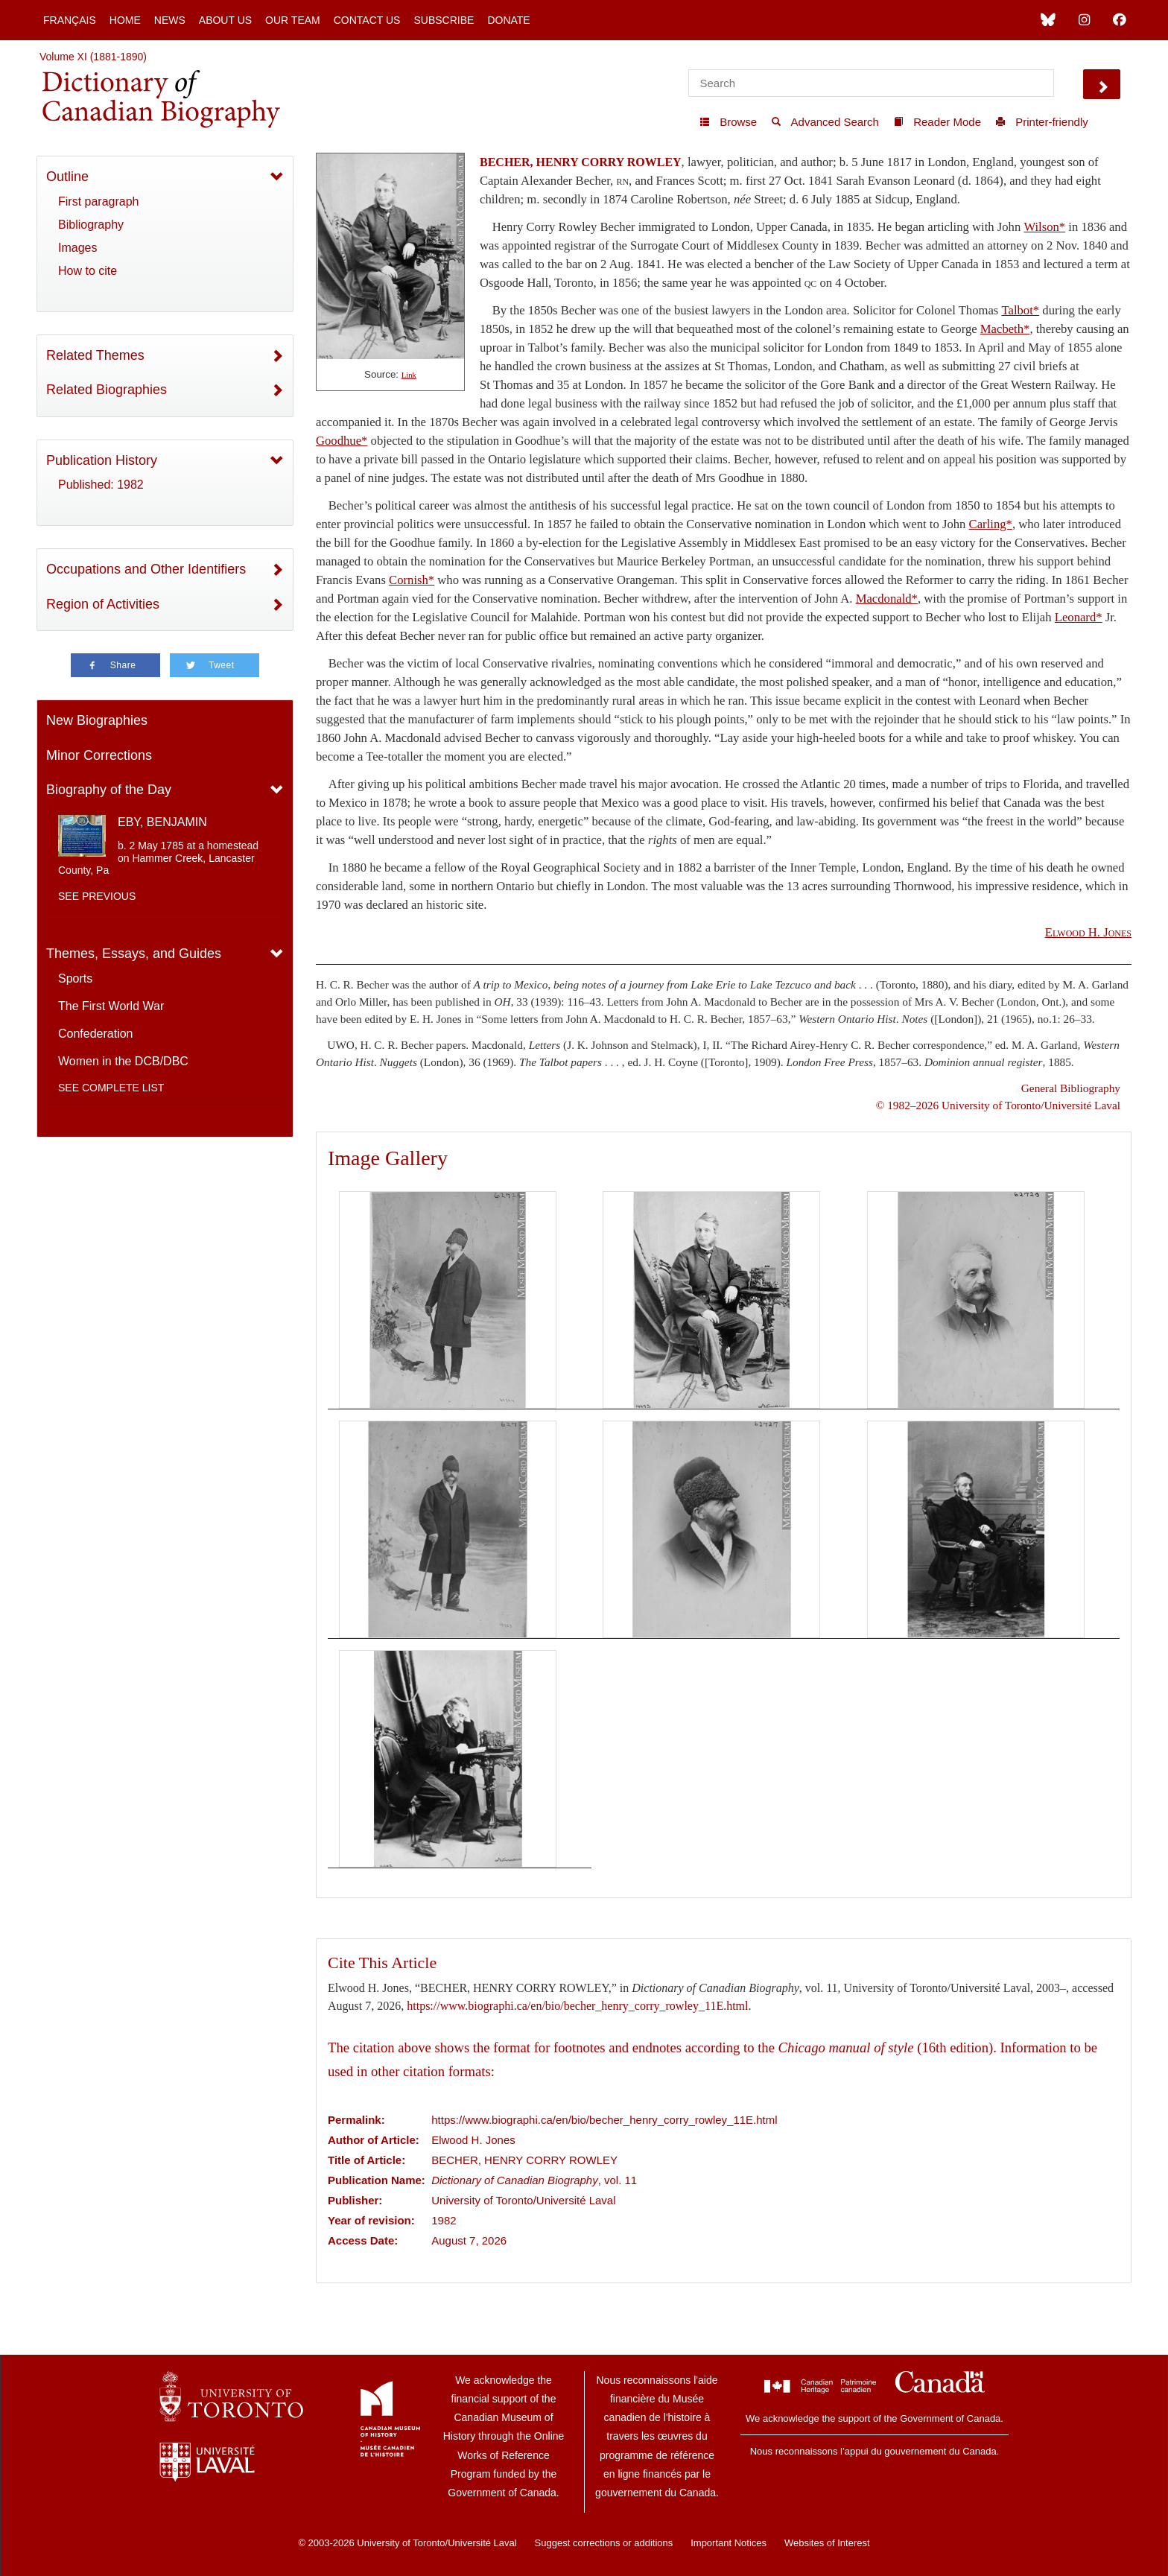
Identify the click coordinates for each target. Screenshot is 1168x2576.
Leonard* (1078, 617)
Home (125, 20)
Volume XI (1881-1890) (93, 57)
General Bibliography (1070, 1088)
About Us (225, 20)
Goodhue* (341, 441)
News (169, 20)
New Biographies (96, 720)
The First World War (111, 1006)
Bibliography (91, 224)
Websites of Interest (827, 2542)
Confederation (95, 1033)
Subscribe (443, 20)
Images (77, 247)
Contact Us (367, 20)
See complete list (111, 1088)
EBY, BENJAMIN (162, 822)
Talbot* (1021, 310)
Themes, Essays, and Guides (133, 953)
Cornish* (411, 580)
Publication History (101, 460)
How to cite (87, 270)
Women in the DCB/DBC (123, 1061)
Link (409, 375)
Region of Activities (102, 604)
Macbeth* (1005, 329)
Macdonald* (887, 598)
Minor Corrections (99, 755)
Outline (67, 176)
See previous (97, 896)
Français (69, 20)
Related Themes (95, 355)
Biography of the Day (108, 789)
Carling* (990, 524)
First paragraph (98, 201)
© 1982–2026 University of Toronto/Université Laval (998, 1105)
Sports (75, 978)
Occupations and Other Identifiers (146, 569)
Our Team (292, 20)
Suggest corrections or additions (604, 2542)
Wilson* (1044, 227)
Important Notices (728, 2542)
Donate (508, 20)
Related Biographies (106, 389)
